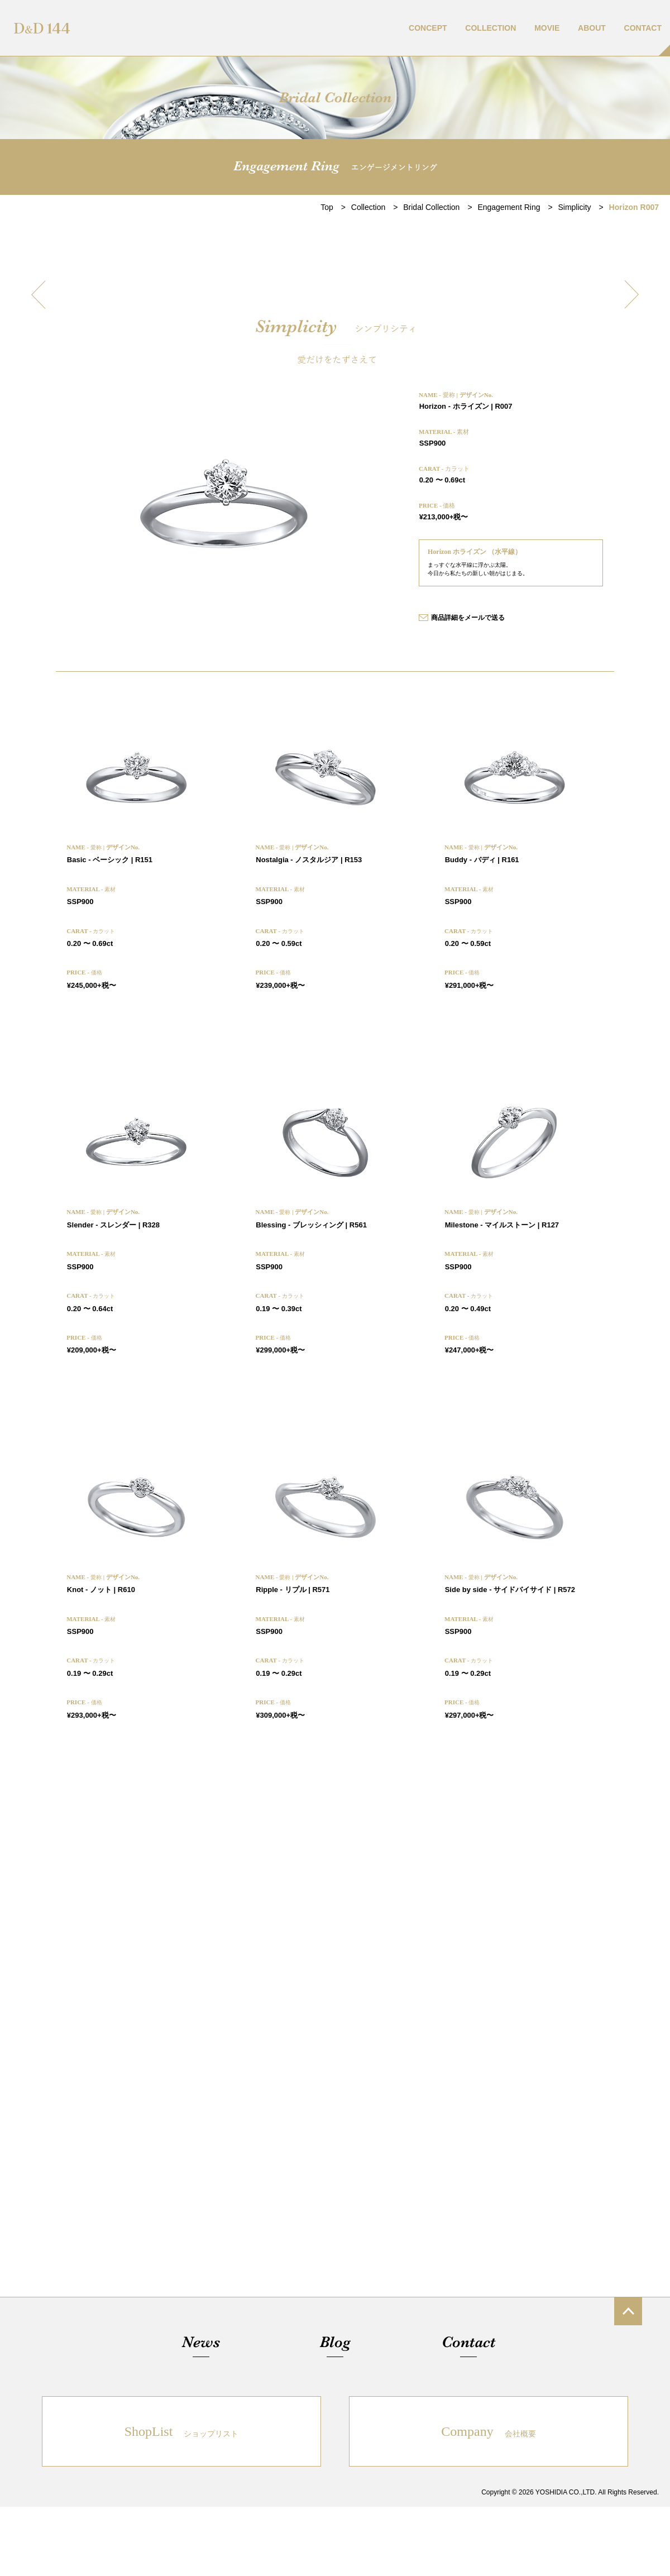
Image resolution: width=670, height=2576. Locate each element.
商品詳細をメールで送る (468, 618)
